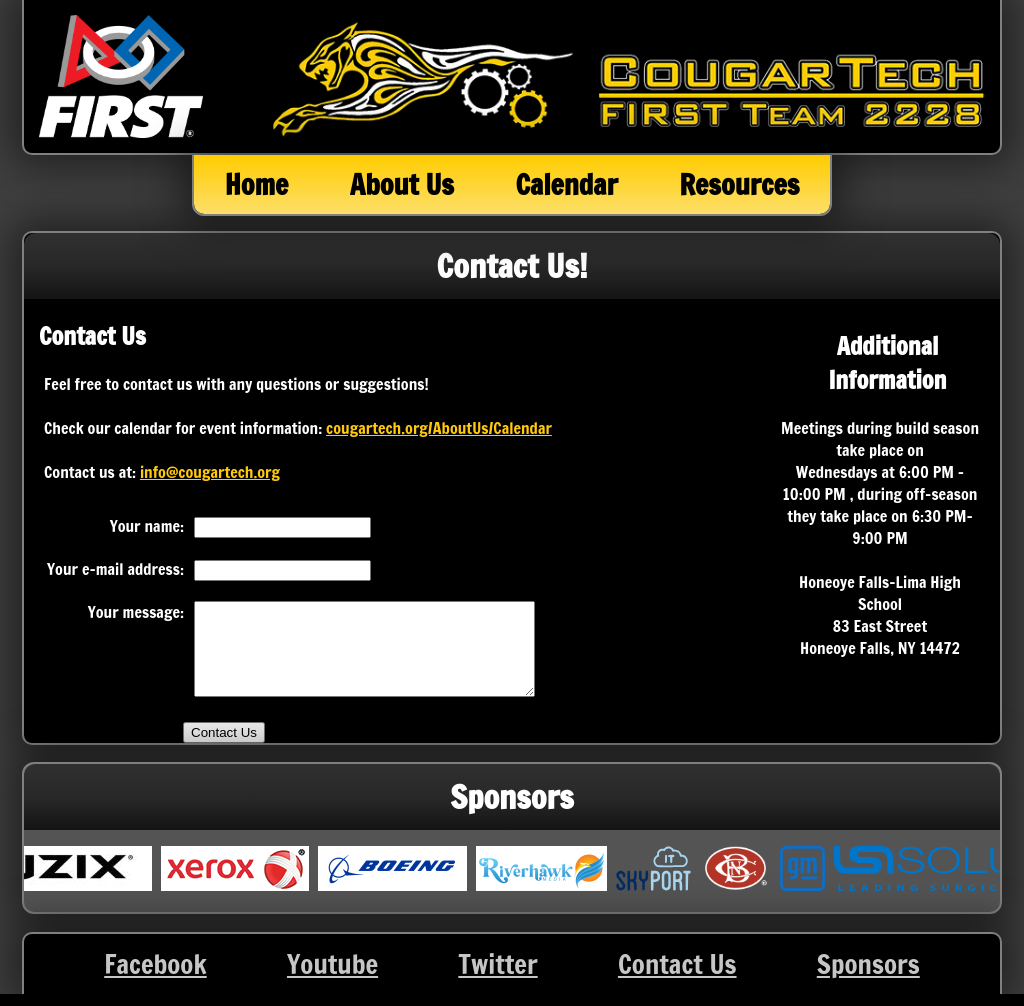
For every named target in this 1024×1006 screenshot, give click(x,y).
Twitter (497, 982)
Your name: (147, 526)
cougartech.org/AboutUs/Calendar (439, 428)
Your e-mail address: (115, 569)
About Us (402, 184)
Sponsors (868, 982)
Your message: (136, 612)
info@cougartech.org (210, 472)
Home (257, 184)
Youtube (332, 982)
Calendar (566, 184)
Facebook (155, 982)
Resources (739, 184)
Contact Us (677, 982)
